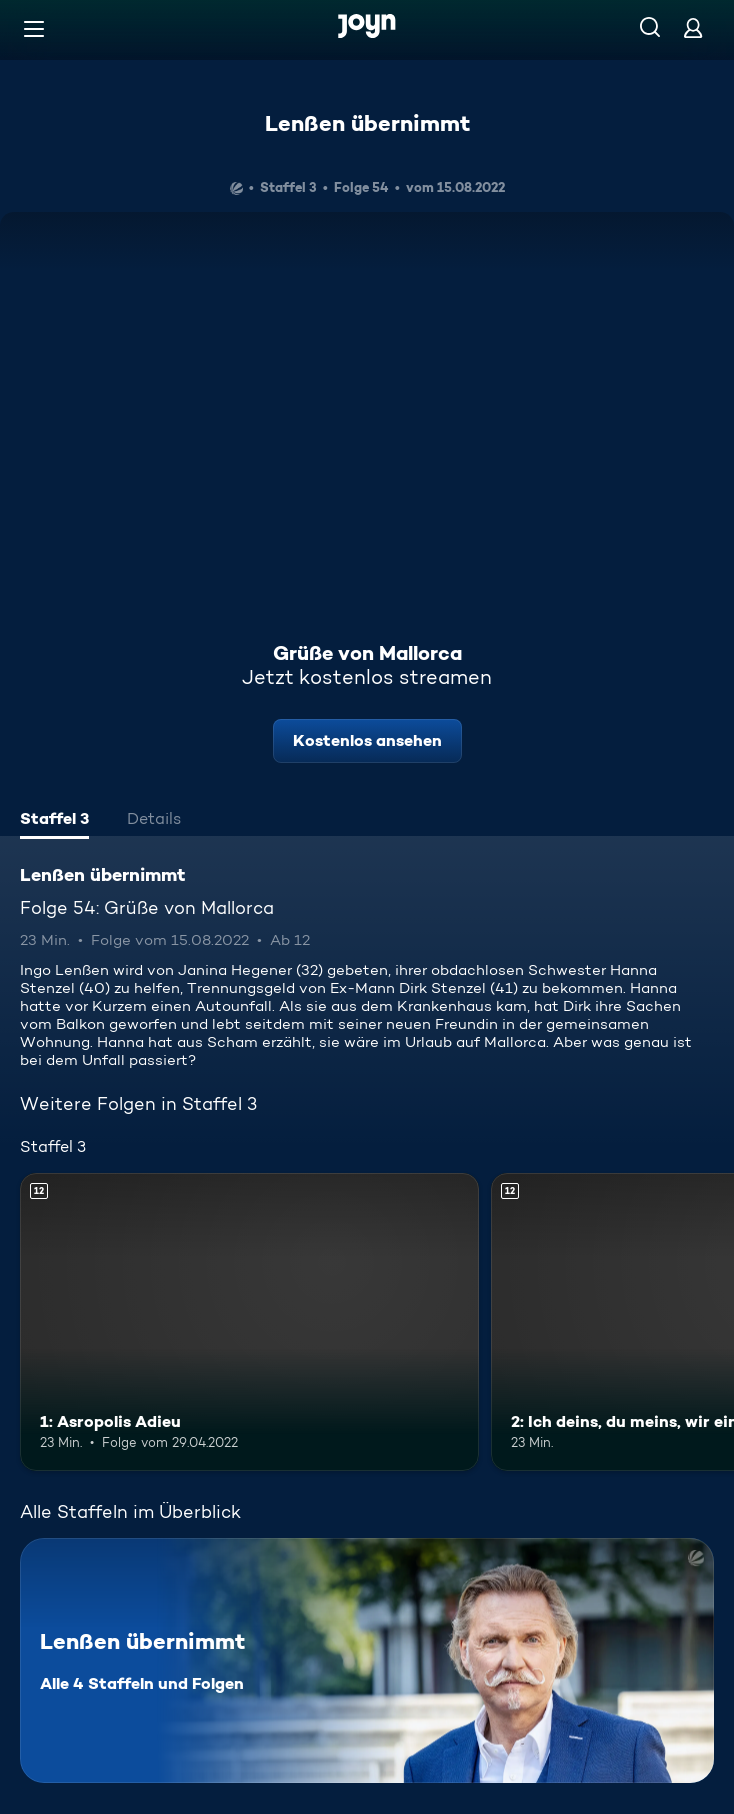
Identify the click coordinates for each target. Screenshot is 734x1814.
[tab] (54, 821)
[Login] (693, 27)
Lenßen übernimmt (367, 123)
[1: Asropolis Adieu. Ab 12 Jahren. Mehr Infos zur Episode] (249, 1322)
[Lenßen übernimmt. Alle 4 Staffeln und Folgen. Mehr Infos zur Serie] (367, 1660)
